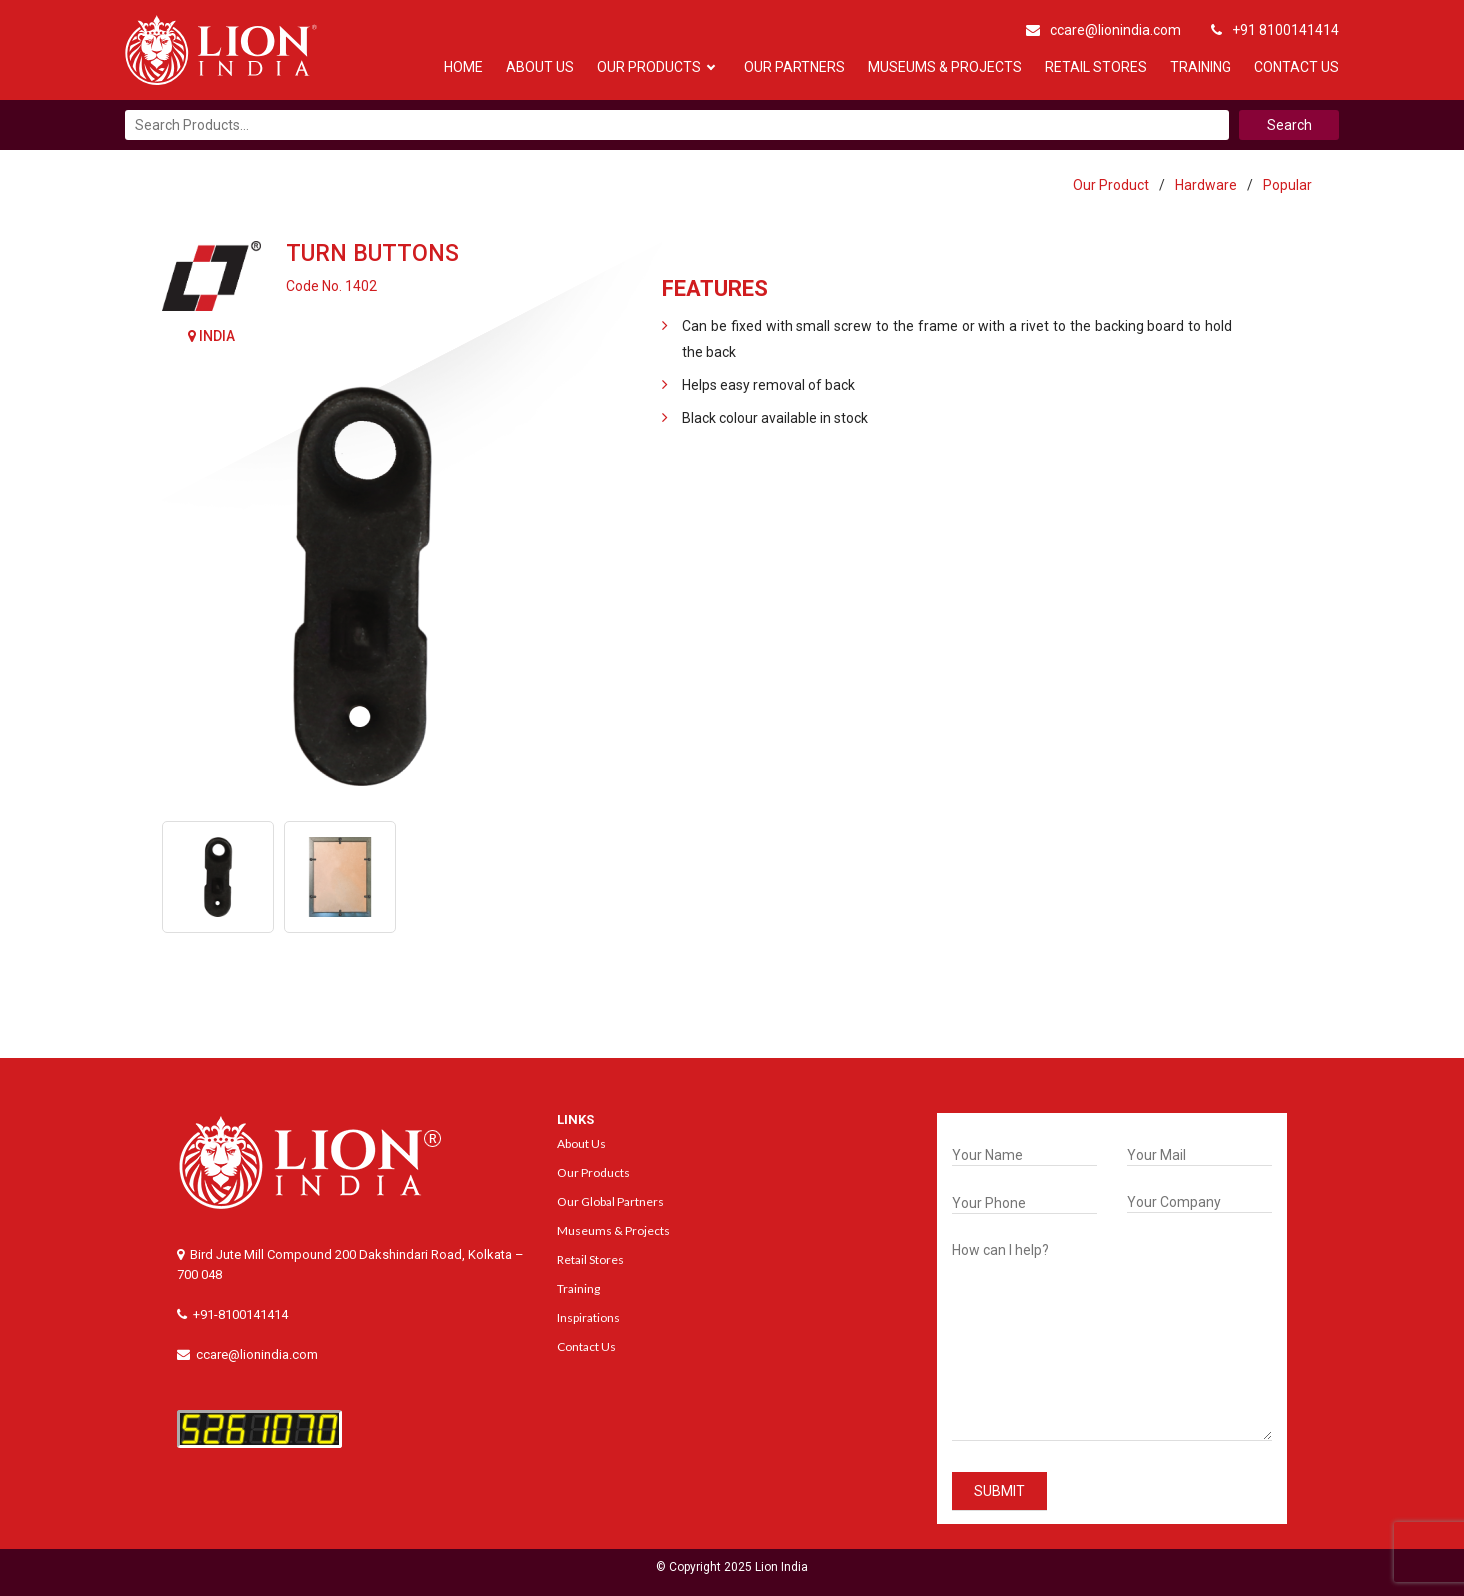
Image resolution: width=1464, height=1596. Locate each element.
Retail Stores (1096, 67)
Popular (1287, 185)
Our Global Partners (610, 1201)
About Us (540, 67)
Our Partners (794, 67)
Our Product (1111, 185)
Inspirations (588, 1317)
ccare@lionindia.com (1103, 30)
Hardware (1206, 185)
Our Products (649, 67)
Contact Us (1296, 67)
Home (463, 67)
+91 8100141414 (1275, 30)
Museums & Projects (945, 67)
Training (1200, 67)
